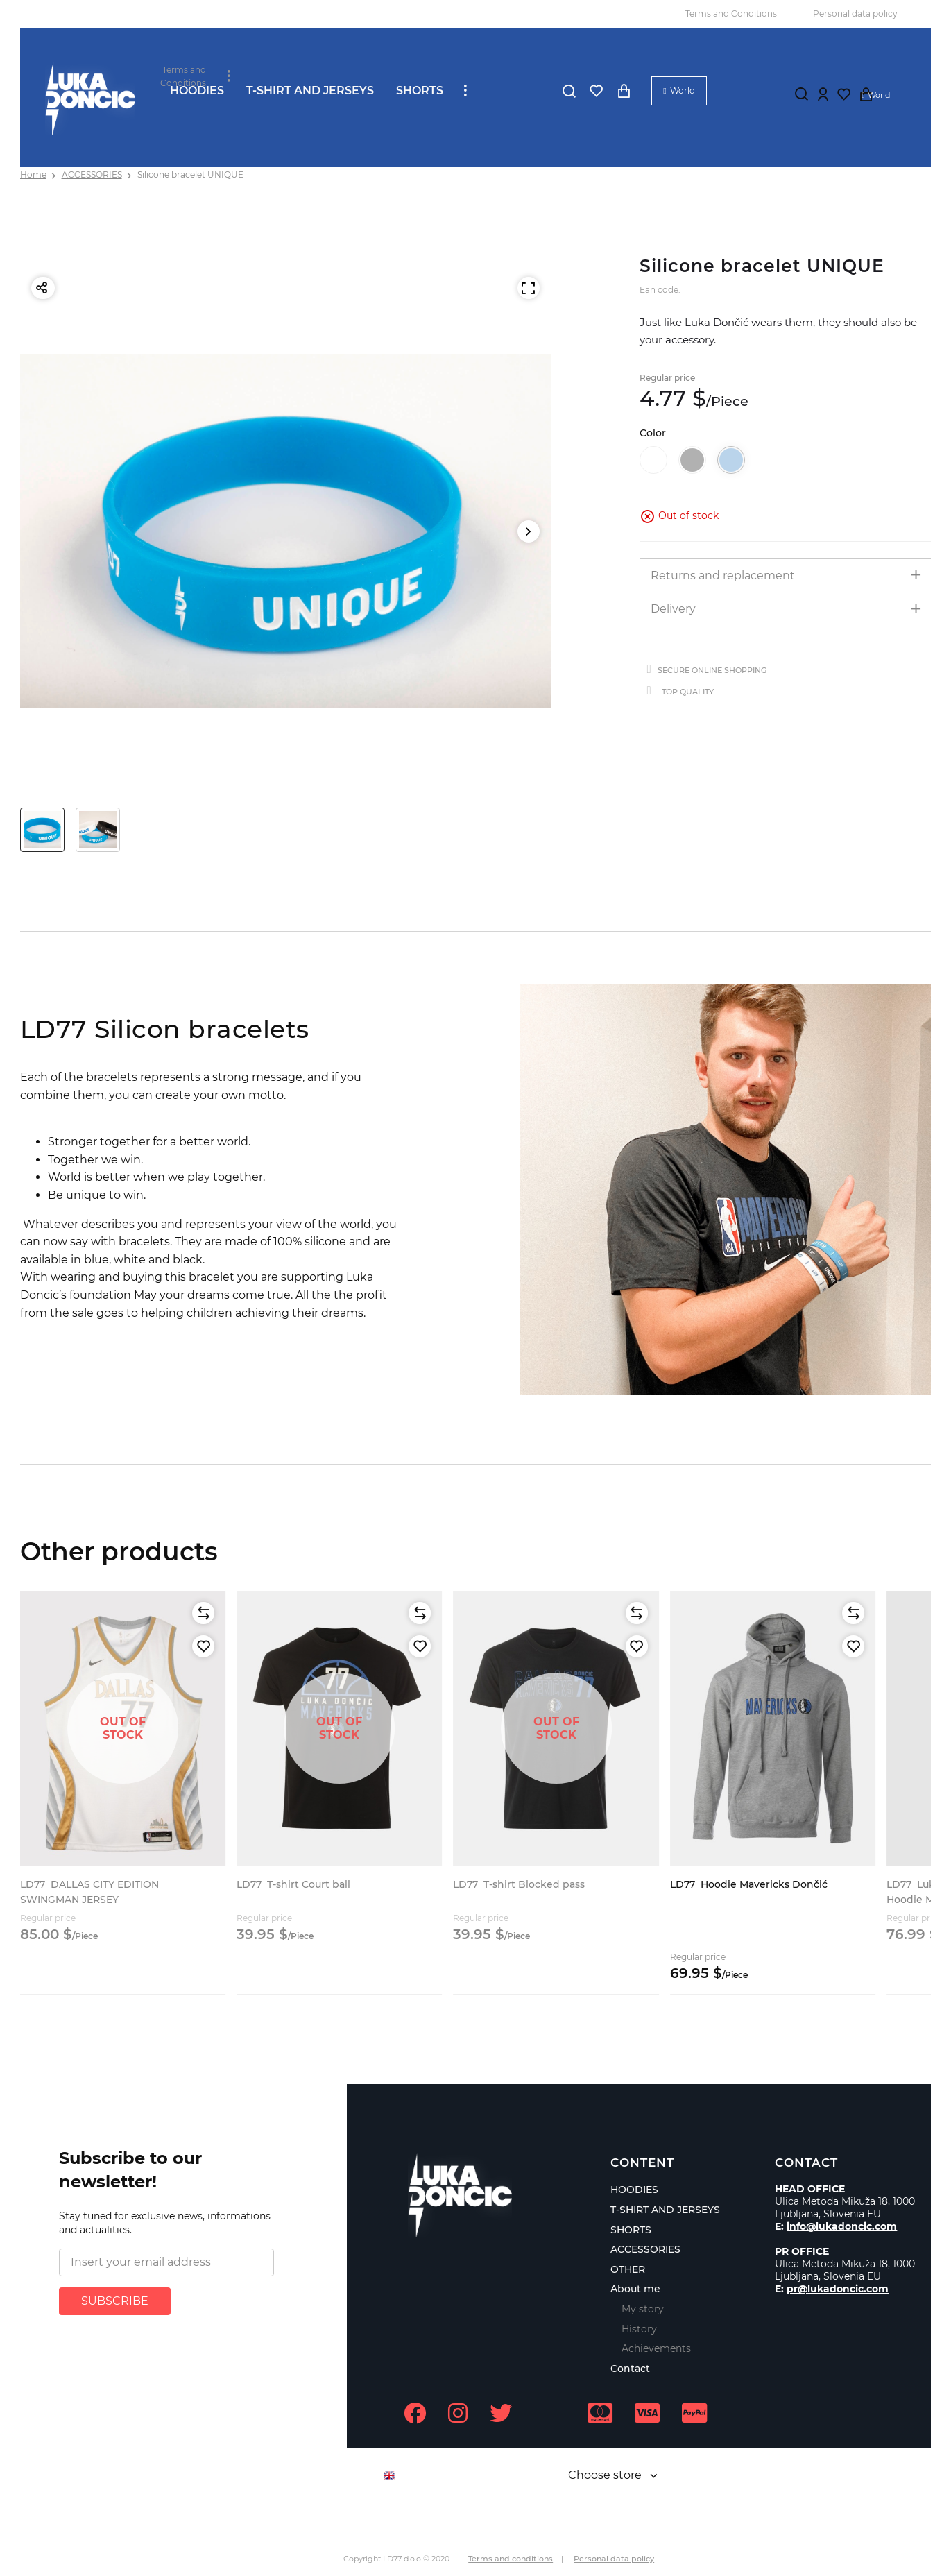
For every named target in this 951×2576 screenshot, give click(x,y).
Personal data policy (855, 13)
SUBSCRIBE (114, 2301)
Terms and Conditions (731, 13)
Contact (630, 2368)
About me (635, 2289)
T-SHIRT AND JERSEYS (310, 90)
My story (643, 2309)
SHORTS (419, 90)
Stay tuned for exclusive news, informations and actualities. (165, 2223)
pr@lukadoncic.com (838, 2289)
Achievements (656, 2348)
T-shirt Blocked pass (519, 1884)
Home (33, 174)
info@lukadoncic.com (842, 2226)
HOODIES (197, 90)
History (639, 2329)
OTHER (627, 2269)
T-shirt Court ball (293, 1884)
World (682, 90)
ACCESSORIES (92, 174)
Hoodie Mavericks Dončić (749, 1884)
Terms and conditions (510, 2559)
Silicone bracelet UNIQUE (190, 174)
